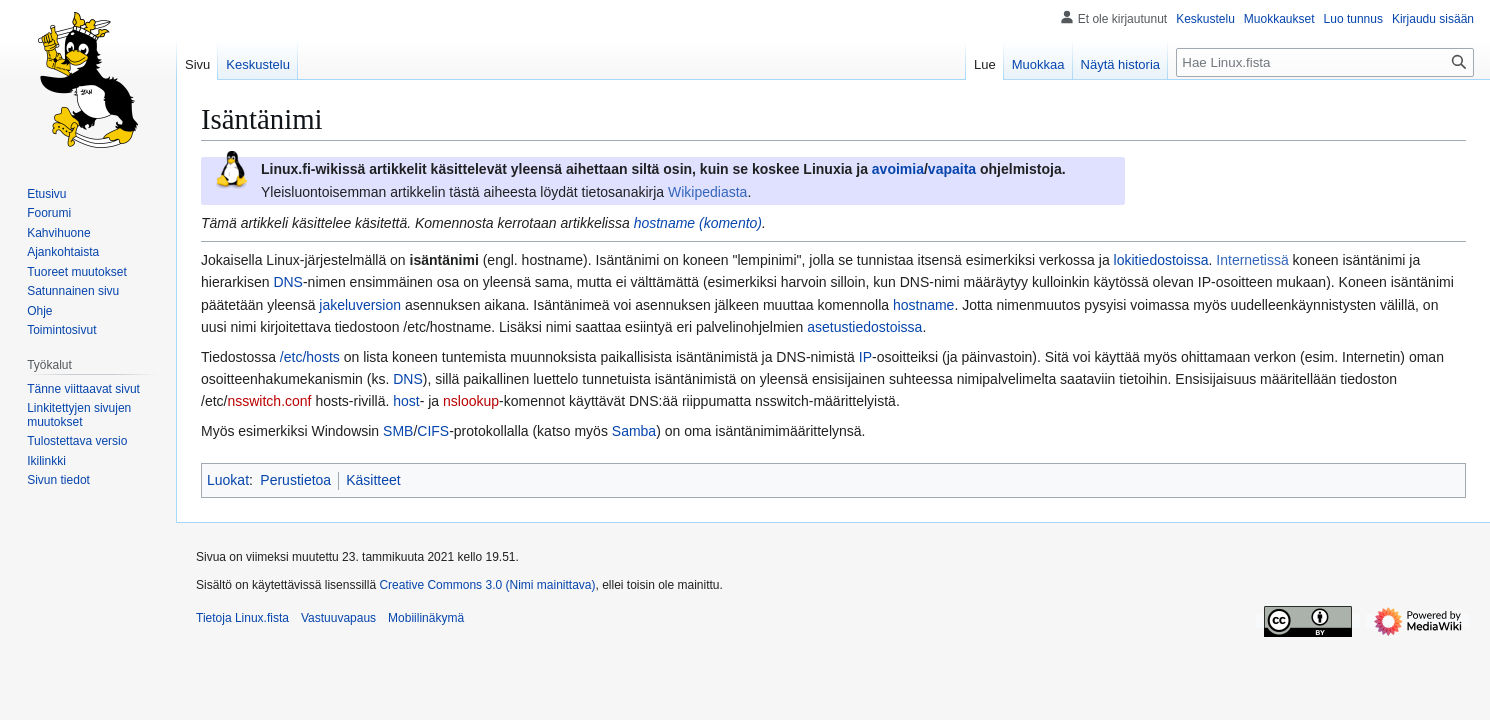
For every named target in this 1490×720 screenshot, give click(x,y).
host (406, 401)
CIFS (433, 431)
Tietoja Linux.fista (242, 618)
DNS (288, 282)
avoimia (898, 169)
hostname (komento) (698, 223)
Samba (634, 431)
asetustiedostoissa (864, 327)
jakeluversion (360, 305)
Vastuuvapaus (338, 618)
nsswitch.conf (269, 401)
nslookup (471, 401)
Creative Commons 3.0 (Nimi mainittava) (487, 585)
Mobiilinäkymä (426, 618)
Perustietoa (295, 480)
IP (865, 357)
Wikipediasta (707, 192)
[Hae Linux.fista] (1325, 62)
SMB (398, 431)
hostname (923, 305)
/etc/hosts (310, 357)
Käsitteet (373, 480)
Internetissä (1252, 260)
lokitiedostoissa (1161, 260)
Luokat (228, 480)
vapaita (952, 169)
